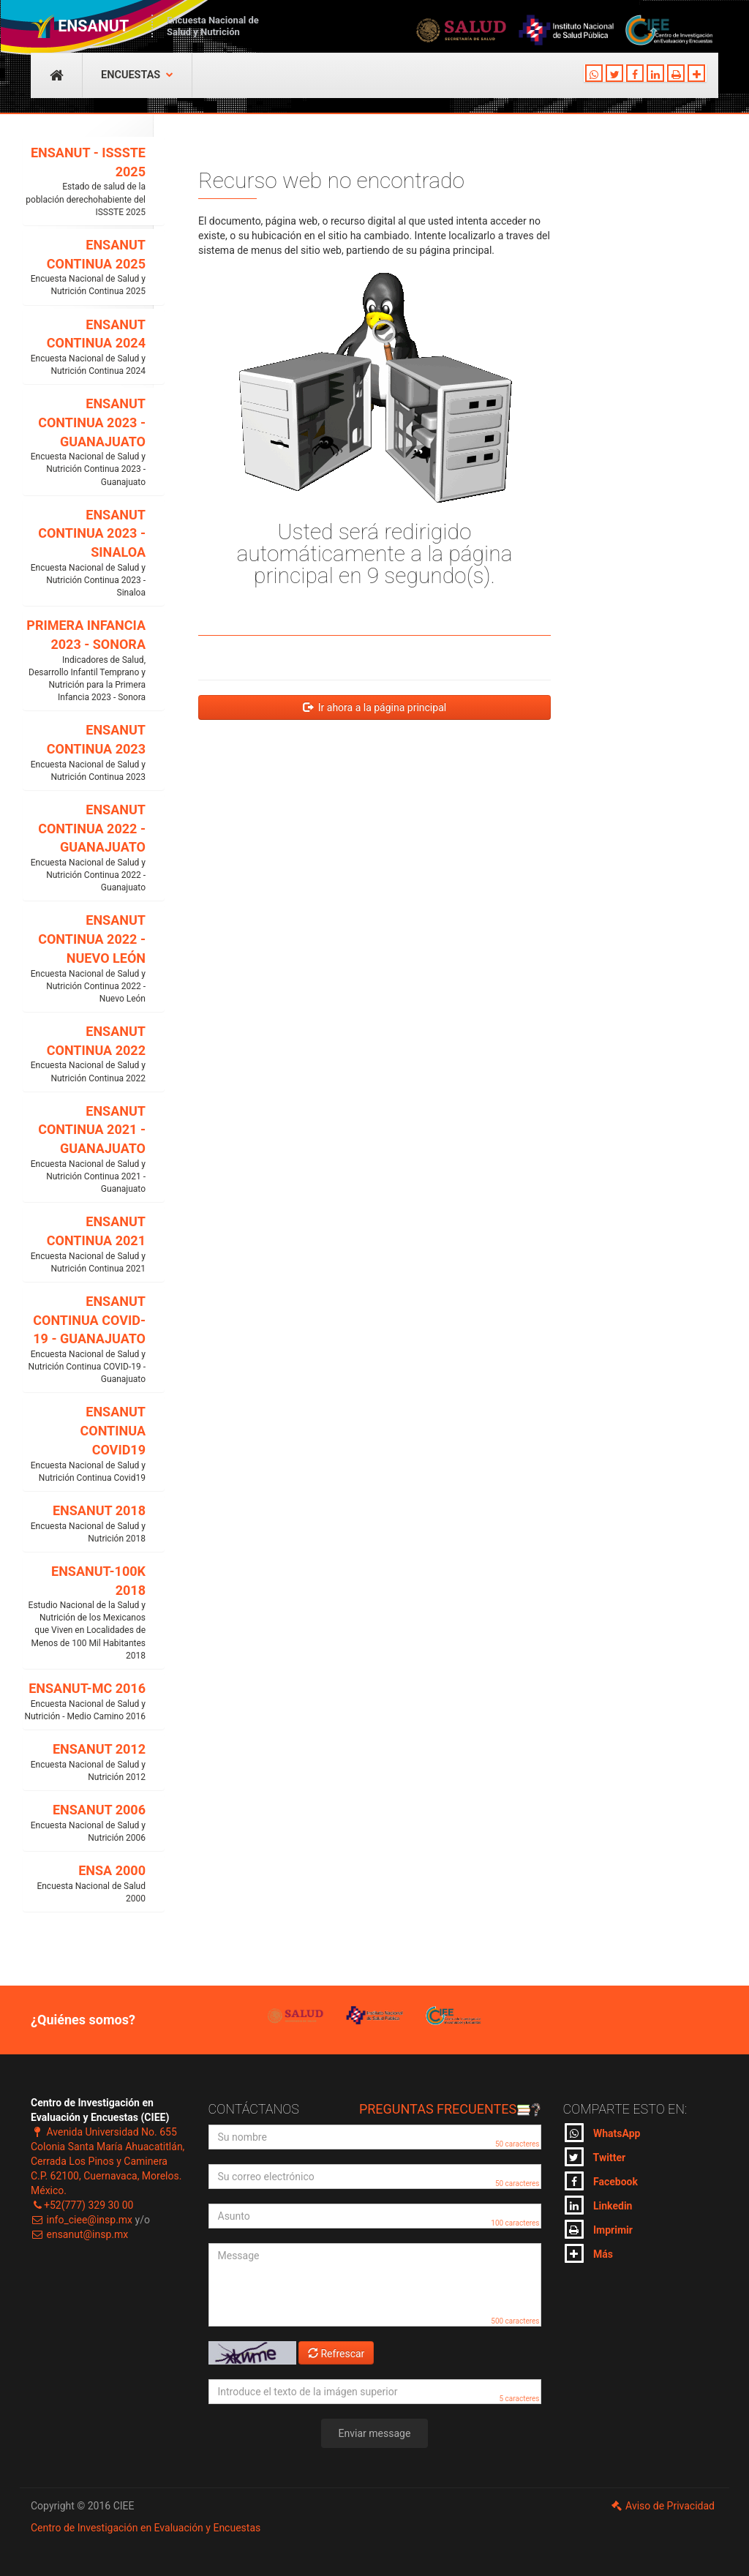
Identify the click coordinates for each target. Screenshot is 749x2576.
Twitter (595, 2156)
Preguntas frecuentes (450, 2109)
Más (589, 2253)
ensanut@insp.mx (79, 2234)
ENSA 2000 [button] (84, 1884)
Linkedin (599, 2205)
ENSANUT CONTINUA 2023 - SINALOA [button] (84, 553)
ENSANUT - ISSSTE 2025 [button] (84, 182)
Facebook (601, 2180)
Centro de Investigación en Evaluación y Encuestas (145, 2528)
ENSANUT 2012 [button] (84, 1762)
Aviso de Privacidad (662, 2506)
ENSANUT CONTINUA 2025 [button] (84, 267)
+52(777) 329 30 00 (82, 2205)
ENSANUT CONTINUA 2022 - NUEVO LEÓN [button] (84, 958)
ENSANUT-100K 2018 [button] (84, 1612)
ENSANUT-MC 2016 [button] (84, 1702)
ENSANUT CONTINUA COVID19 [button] (84, 1444)
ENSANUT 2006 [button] (84, 1823)
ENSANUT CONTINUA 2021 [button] (84, 1244)
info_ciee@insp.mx (81, 2220)
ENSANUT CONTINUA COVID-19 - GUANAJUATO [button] (84, 1339)
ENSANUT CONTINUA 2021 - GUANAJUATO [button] (84, 1149)
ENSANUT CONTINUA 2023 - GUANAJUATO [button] (84, 442)
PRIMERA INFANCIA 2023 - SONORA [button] (84, 660)
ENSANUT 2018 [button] (84, 1524)
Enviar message (375, 2433)
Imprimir (599, 2229)
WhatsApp (603, 2132)
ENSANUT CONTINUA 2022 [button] (84, 1054)
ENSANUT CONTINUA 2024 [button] (84, 347)
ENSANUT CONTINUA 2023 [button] (84, 753)
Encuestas (137, 75)
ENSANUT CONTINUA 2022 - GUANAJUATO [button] (84, 848)
